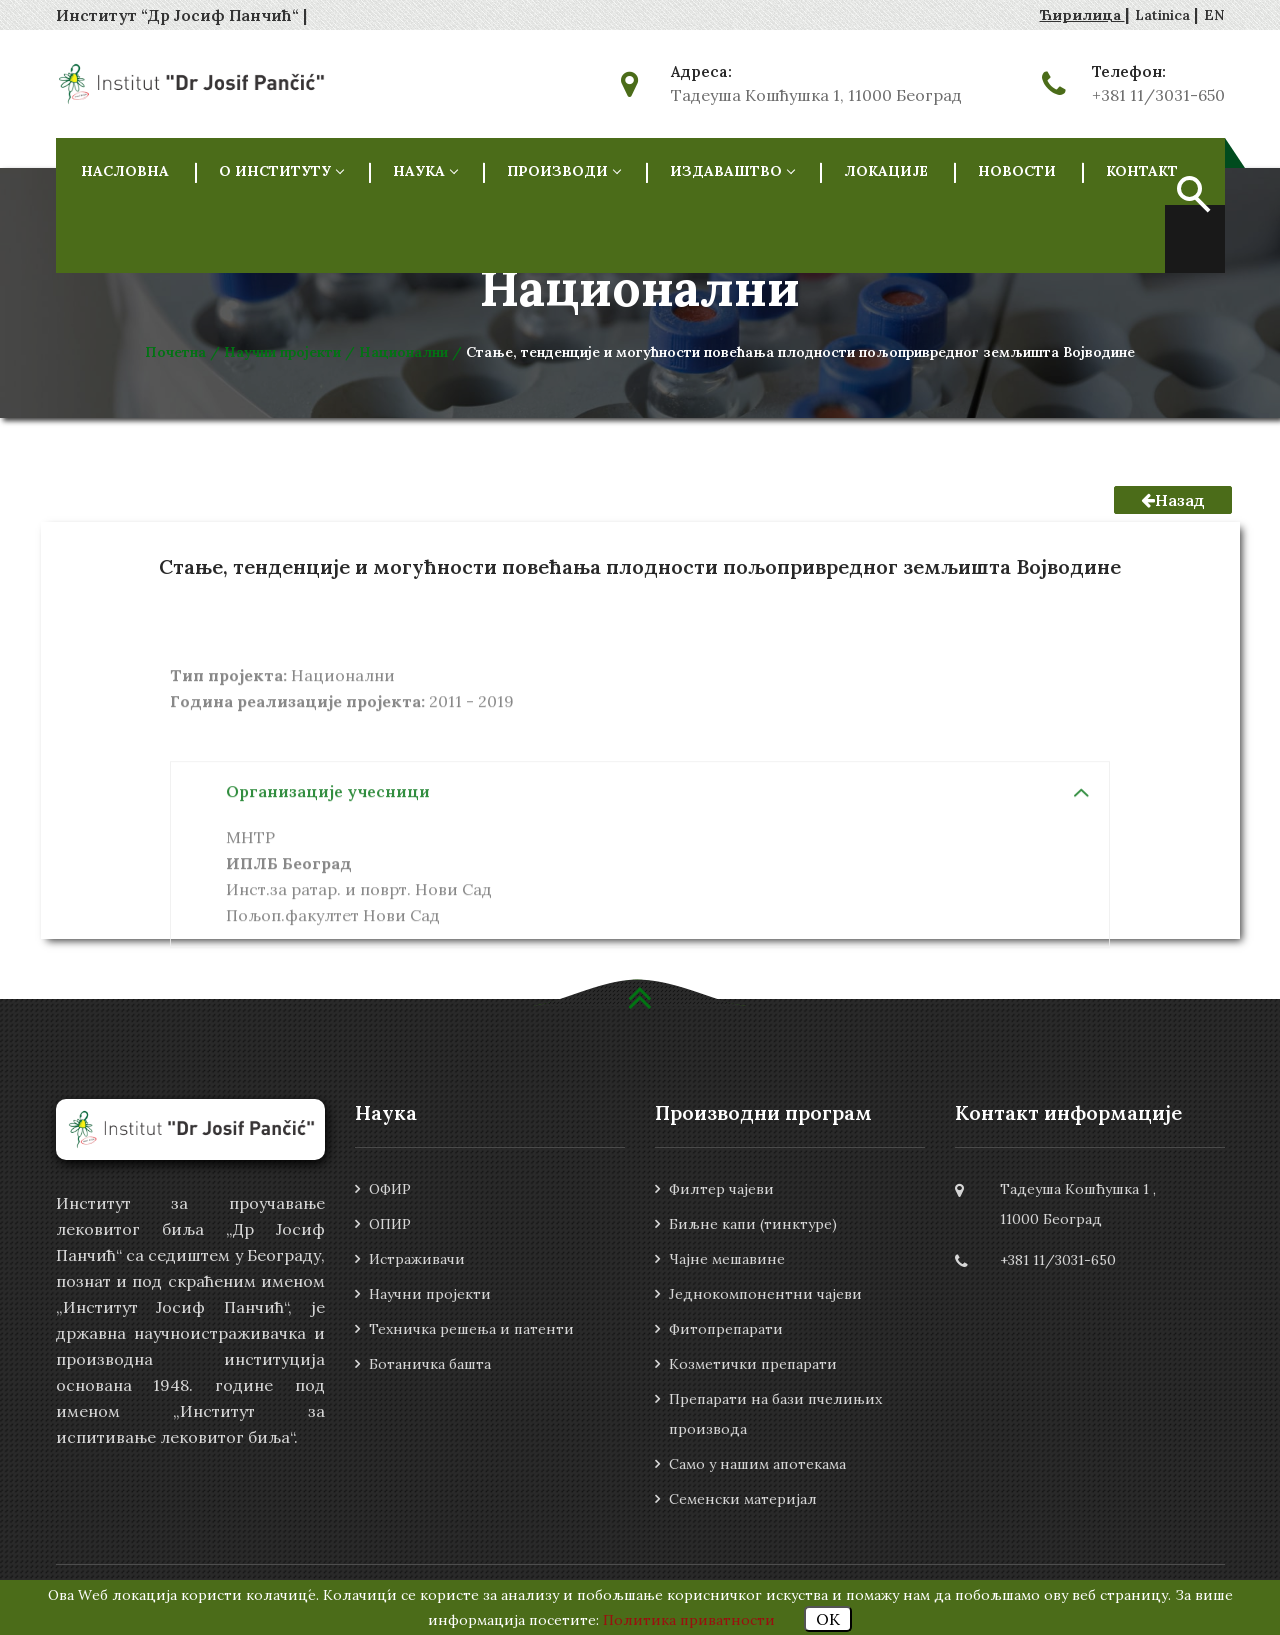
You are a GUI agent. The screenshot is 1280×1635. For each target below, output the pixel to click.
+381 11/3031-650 (1158, 95)
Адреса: (701, 72)
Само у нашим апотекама (757, 1464)
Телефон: (1129, 72)
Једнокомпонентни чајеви (765, 1294)
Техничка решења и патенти (471, 1329)
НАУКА (425, 171)
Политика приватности (689, 1620)
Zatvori (1218, 18)
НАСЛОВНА (125, 171)
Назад (1173, 500)
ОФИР (390, 1189)
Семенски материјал (743, 1499)
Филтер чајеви (721, 1189)
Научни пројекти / (291, 352)
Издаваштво (732, 171)
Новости (1017, 171)
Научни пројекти (430, 1294)
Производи (563, 171)
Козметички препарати (753, 1364)
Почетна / (184, 352)
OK (828, 1619)
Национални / (412, 352)
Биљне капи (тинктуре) (753, 1224)
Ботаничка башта (430, 1364)
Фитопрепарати (726, 1329)
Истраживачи (417, 1259)
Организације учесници (328, 848)
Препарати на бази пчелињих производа (775, 1414)
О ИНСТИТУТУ (281, 171)
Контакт (1142, 171)
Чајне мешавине (727, 1259)
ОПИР (390, 1224)
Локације (886, 171)
